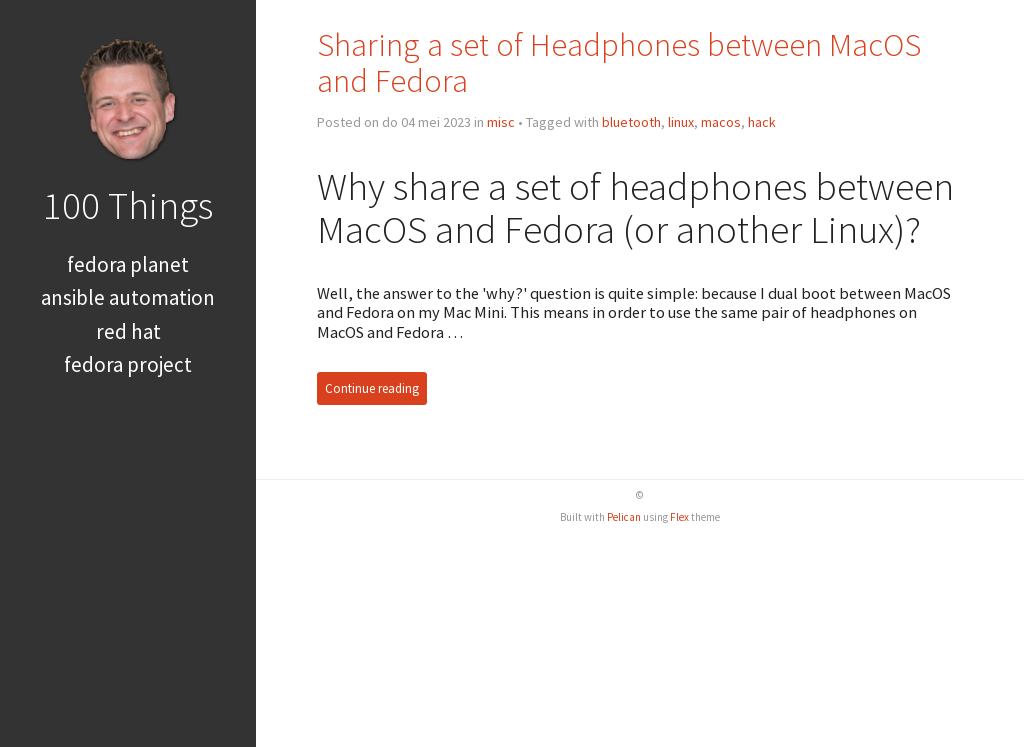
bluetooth (631, 122)
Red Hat (128, 331)
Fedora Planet (128, 264)
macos (721, 122)
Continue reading (372, 388)
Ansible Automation (128, 297)
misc (501, 122)
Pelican (624, 517)
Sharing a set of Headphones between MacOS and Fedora (619, 62)
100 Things (128, 205)
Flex (679, 517)
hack (762, 122)
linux (681, 122)
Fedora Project (128, 364)
